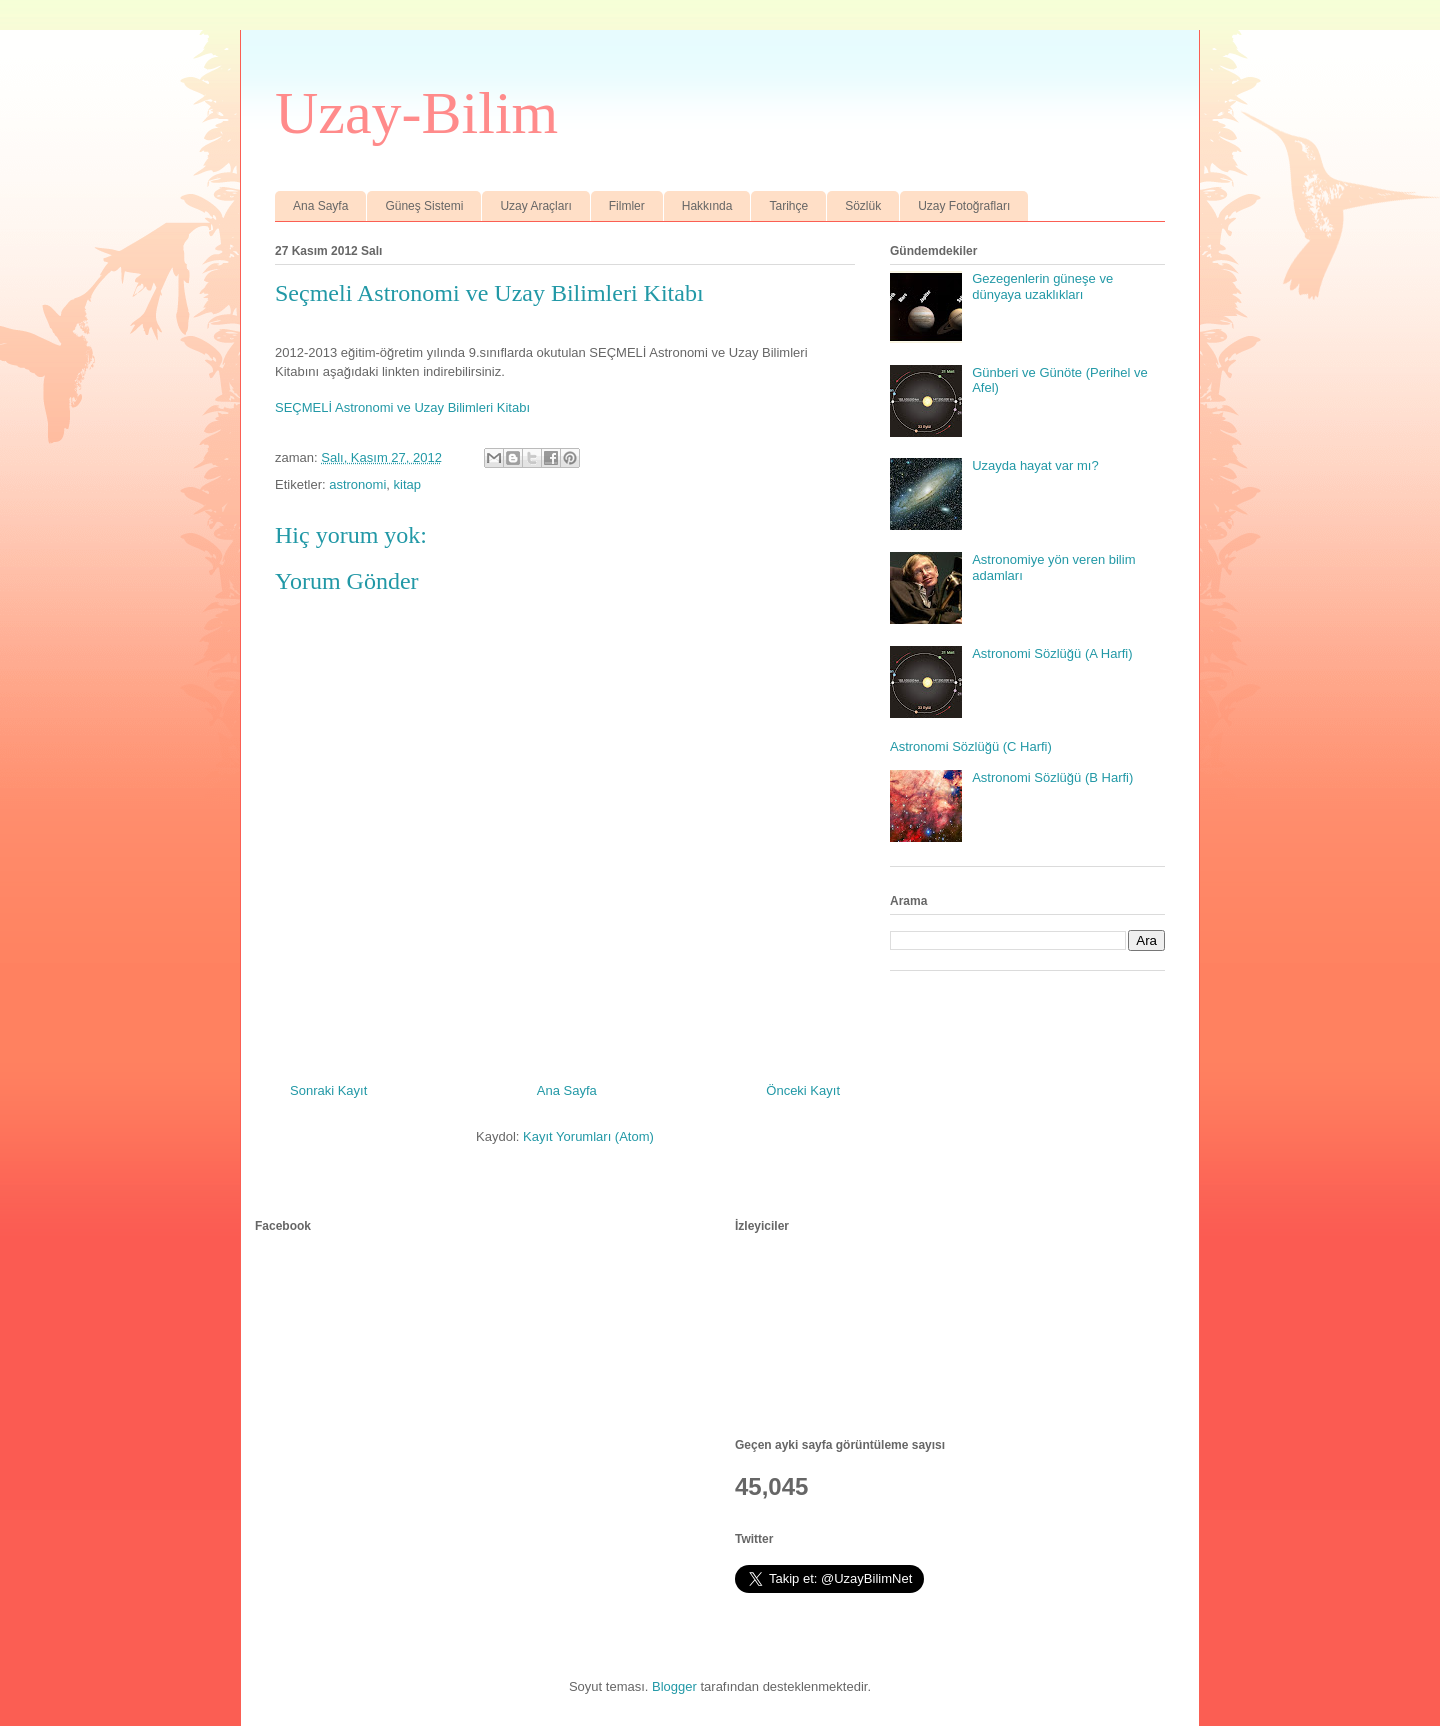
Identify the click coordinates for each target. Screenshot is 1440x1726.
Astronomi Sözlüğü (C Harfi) (971, 746)
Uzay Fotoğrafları (964, 206)
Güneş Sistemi (424, 206)
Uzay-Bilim (416, 113)
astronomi (357, 484)
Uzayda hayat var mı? (1035, 465)
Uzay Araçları (535, 206)
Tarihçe (788, 206)
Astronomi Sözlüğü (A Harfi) (1052, 653)
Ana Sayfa (320, 206)
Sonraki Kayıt (328, 1090)
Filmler (627, 206)
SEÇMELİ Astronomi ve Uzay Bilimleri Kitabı (402, 407)
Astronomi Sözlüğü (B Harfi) (1052, 777)
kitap (407, 484)
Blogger (674, 1686)
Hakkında (707, 206)
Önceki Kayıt (803, 1090)
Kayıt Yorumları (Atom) (588, 1136)
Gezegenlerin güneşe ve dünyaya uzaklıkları (1042, 286)
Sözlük (863, 206)
